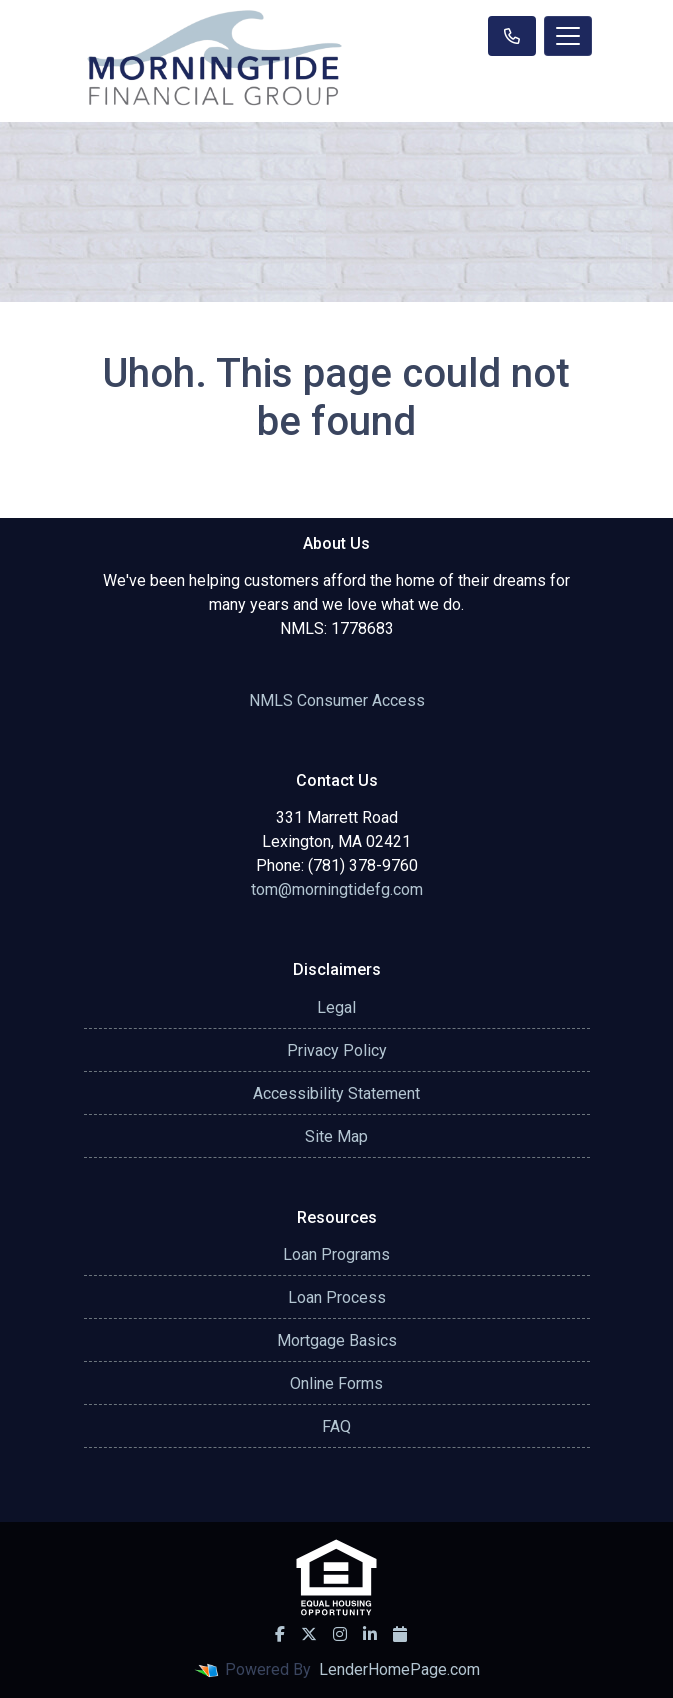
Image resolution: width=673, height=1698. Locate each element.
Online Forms (336, 1383)
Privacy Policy (337, 1050)
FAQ (336, 1426)
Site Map (336, 1136)
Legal (336, 1007)
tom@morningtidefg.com (337, 889)
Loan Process (337, 1297)
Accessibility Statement (336, 1093)
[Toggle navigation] (568, 36)
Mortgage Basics (337, 1340)
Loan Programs (336, 1254)
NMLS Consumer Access (337, 700)
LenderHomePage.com (399, 1669)
